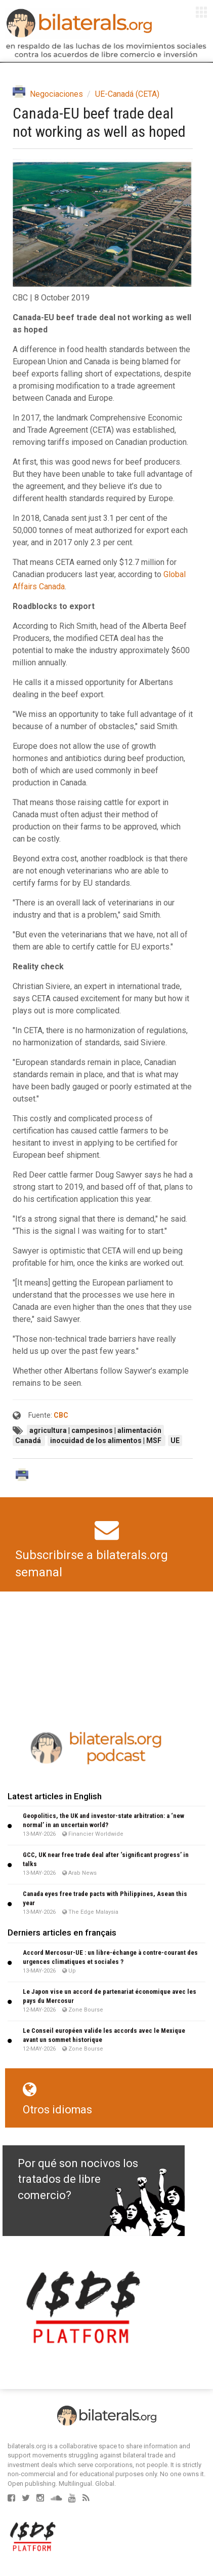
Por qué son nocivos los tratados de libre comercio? (78, 2179)
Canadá (28, 1440)
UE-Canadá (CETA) (127, 94)
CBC (61, 1415)
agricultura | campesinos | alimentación (95, 1430)
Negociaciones (56, 94)
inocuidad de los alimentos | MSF (106, 1440)
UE (175, 1440)
